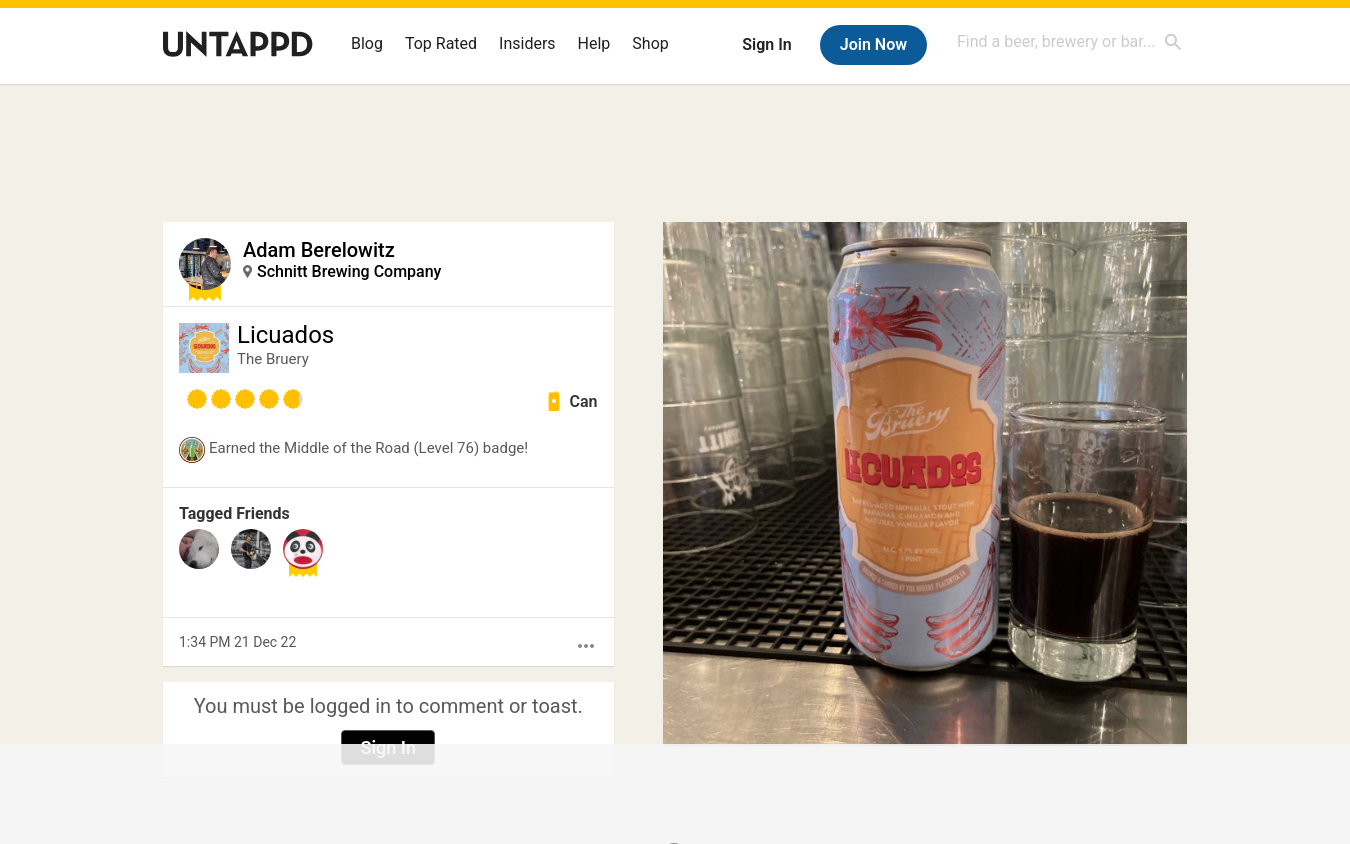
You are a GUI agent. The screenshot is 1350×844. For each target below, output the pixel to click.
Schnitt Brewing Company (349, 271)
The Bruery (273, 359)
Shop (650, 43)
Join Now (873, 44)
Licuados (285, 335)
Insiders (527, 43)
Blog (367, 43)
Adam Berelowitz (319, 250)
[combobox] (1070, 41)
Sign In (766, 44)
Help (594, 43)
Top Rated (441, 43)
